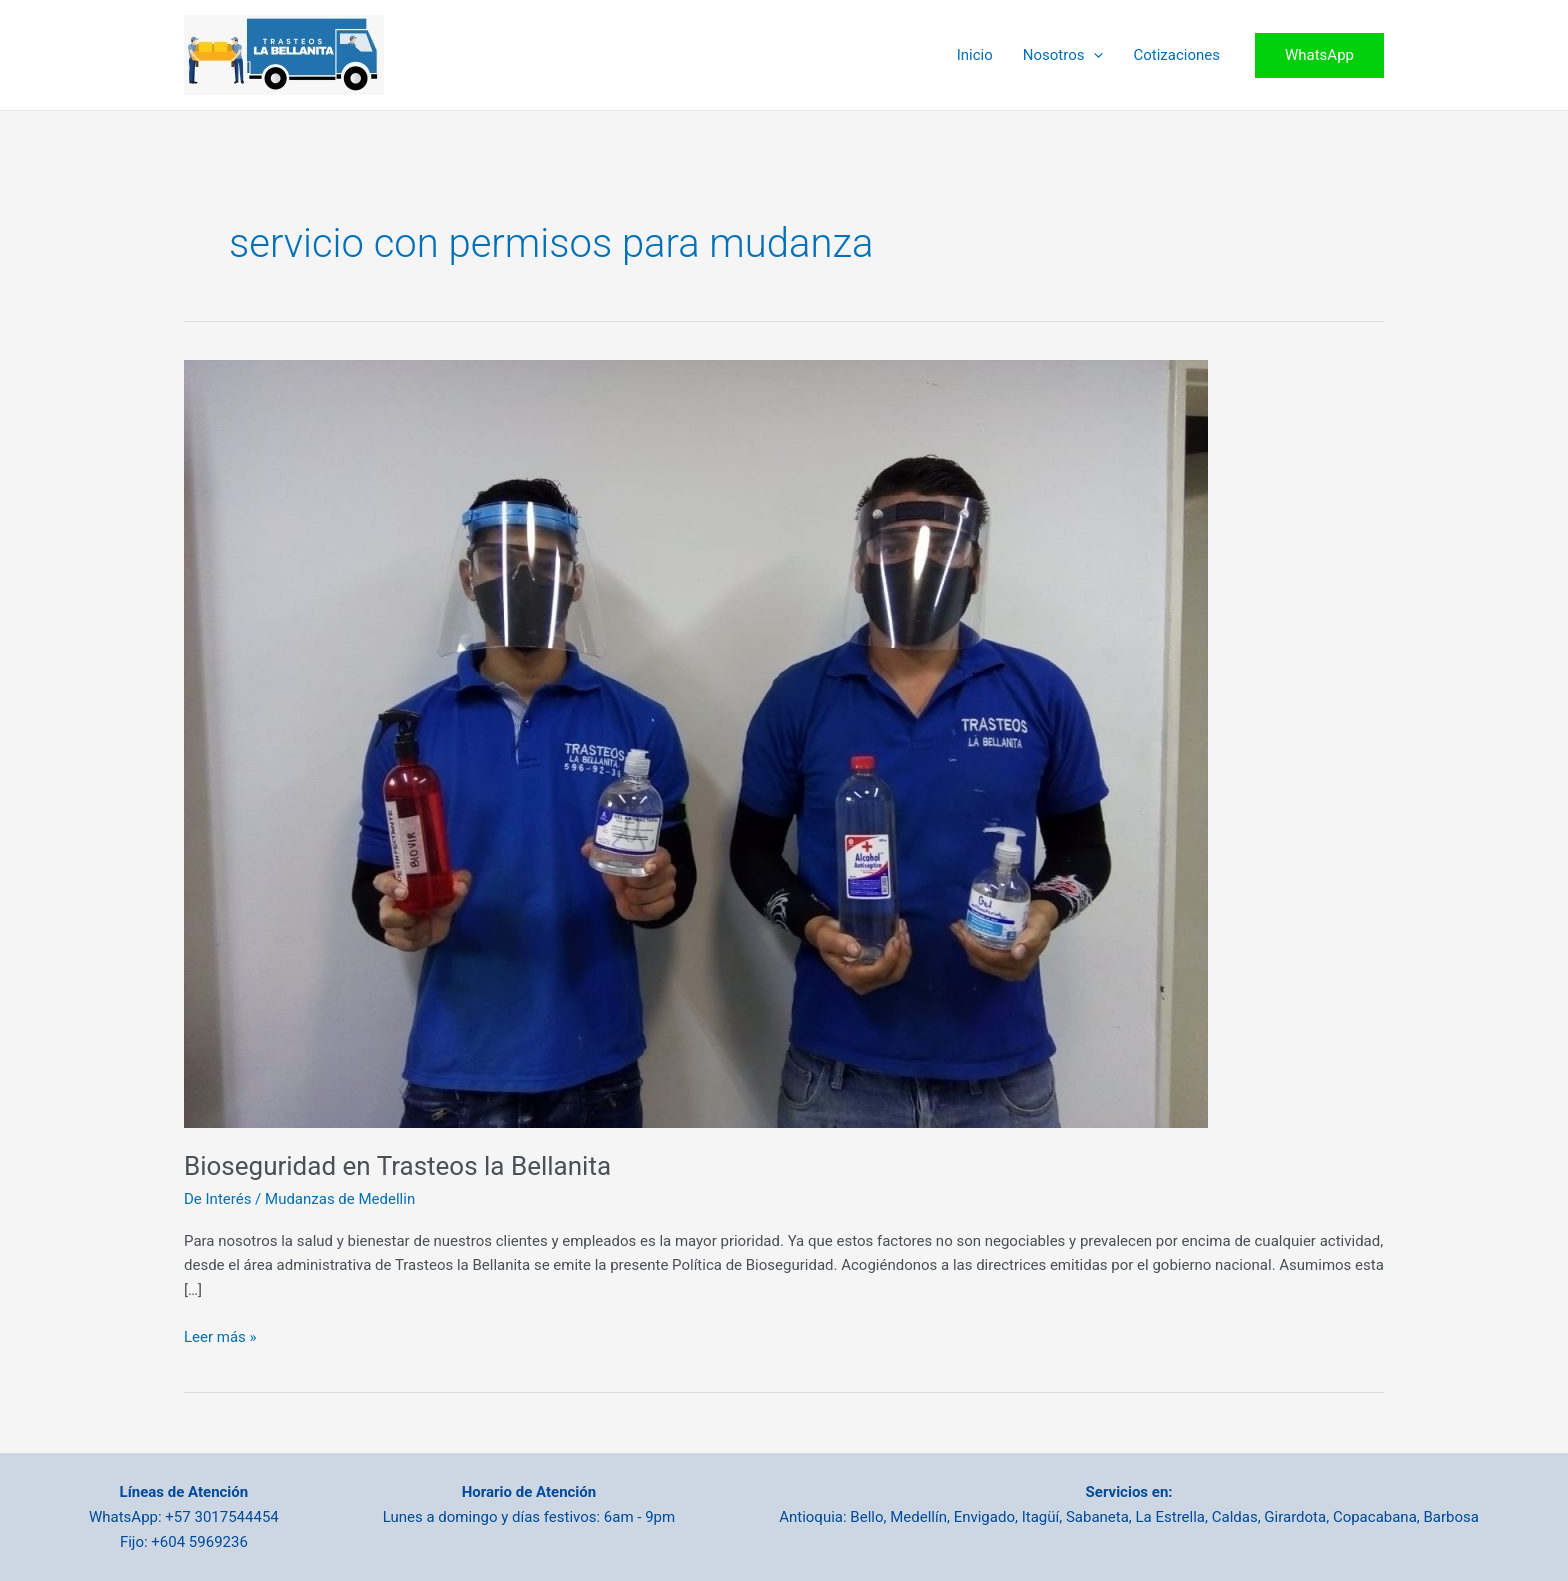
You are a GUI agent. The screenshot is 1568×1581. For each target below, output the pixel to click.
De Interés (217, 1199)
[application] (1093, 55)
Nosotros (1063, 55)
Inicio (975, 55)
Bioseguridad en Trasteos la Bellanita (397, 1166)
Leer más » (220, 1337)
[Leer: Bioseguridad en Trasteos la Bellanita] (696, 742)
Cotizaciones (1176, 55)
